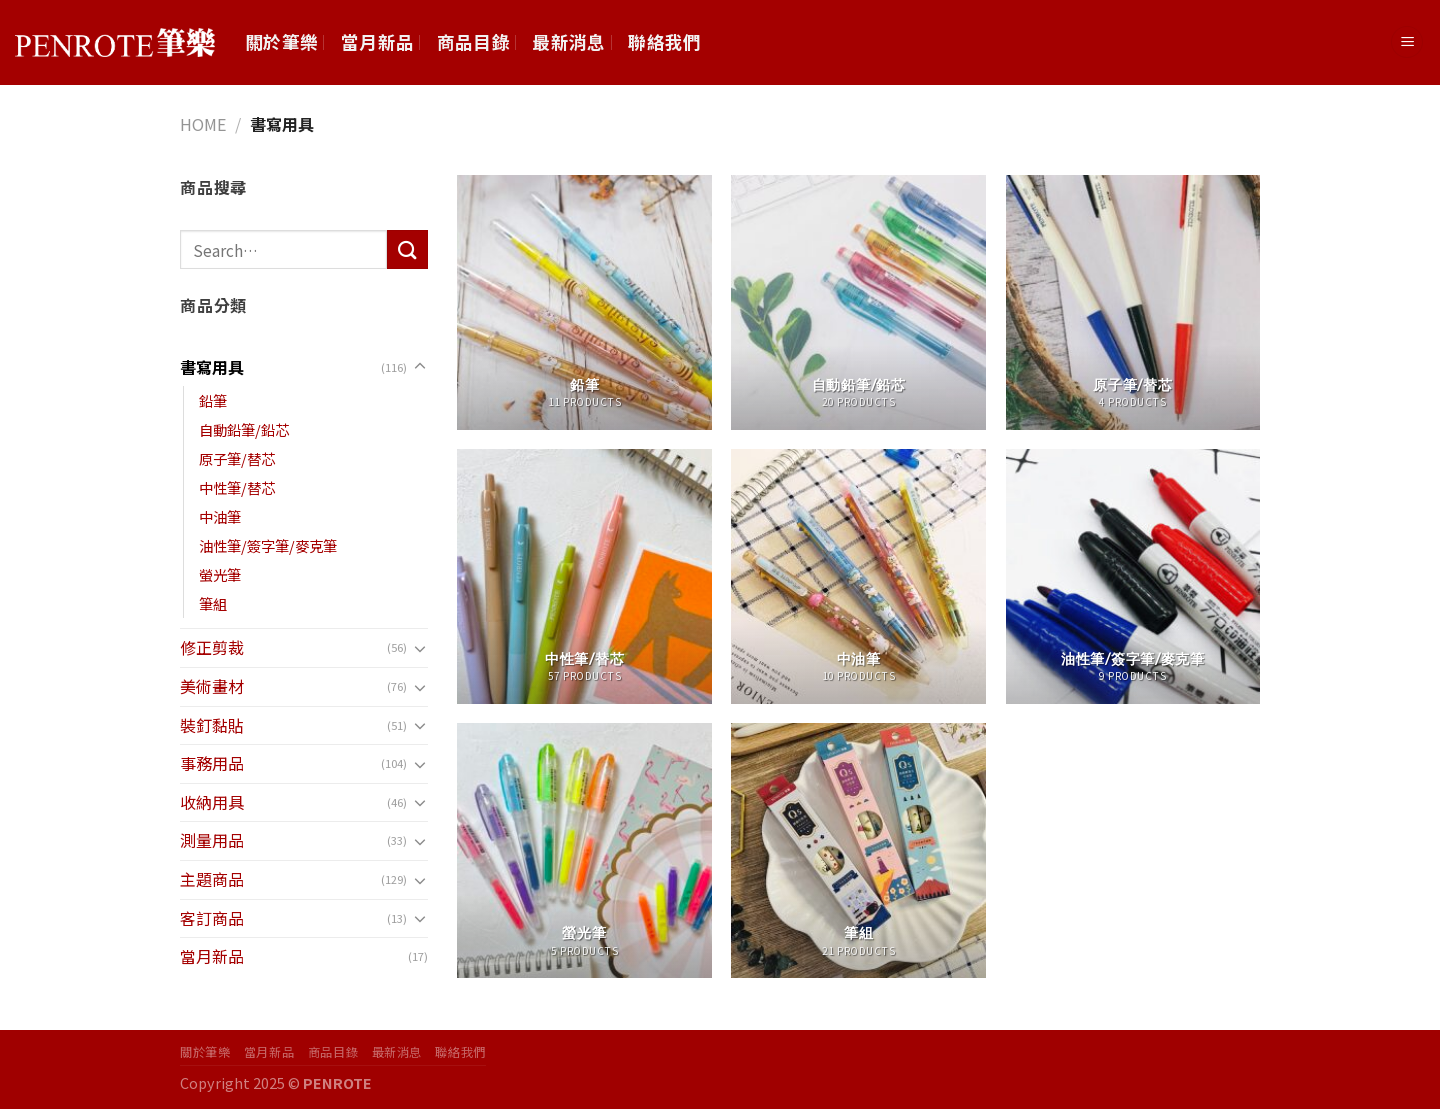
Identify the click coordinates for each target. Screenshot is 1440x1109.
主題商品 (212, 879)
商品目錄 (473, 41)
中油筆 (220, 516)
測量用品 (212, 840)
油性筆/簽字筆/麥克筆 (268, 545)
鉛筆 (213, 400)
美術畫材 (212, 686)
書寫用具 (212, 367)
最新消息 (568, 41)
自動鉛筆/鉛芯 (244, 429)
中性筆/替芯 (237, 487)
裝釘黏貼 (212, 725)
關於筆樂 (281, 41)
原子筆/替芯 (237, 458)
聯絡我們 (664, 41)
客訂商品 (212, 918)
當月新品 (377, 41)
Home (203, 124)
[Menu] (1407, 42)
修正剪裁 (212, 647)
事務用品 (212, 763)
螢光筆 (220, 574)
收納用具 (212, 802)
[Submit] (407, 249)
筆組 (213, 603)
